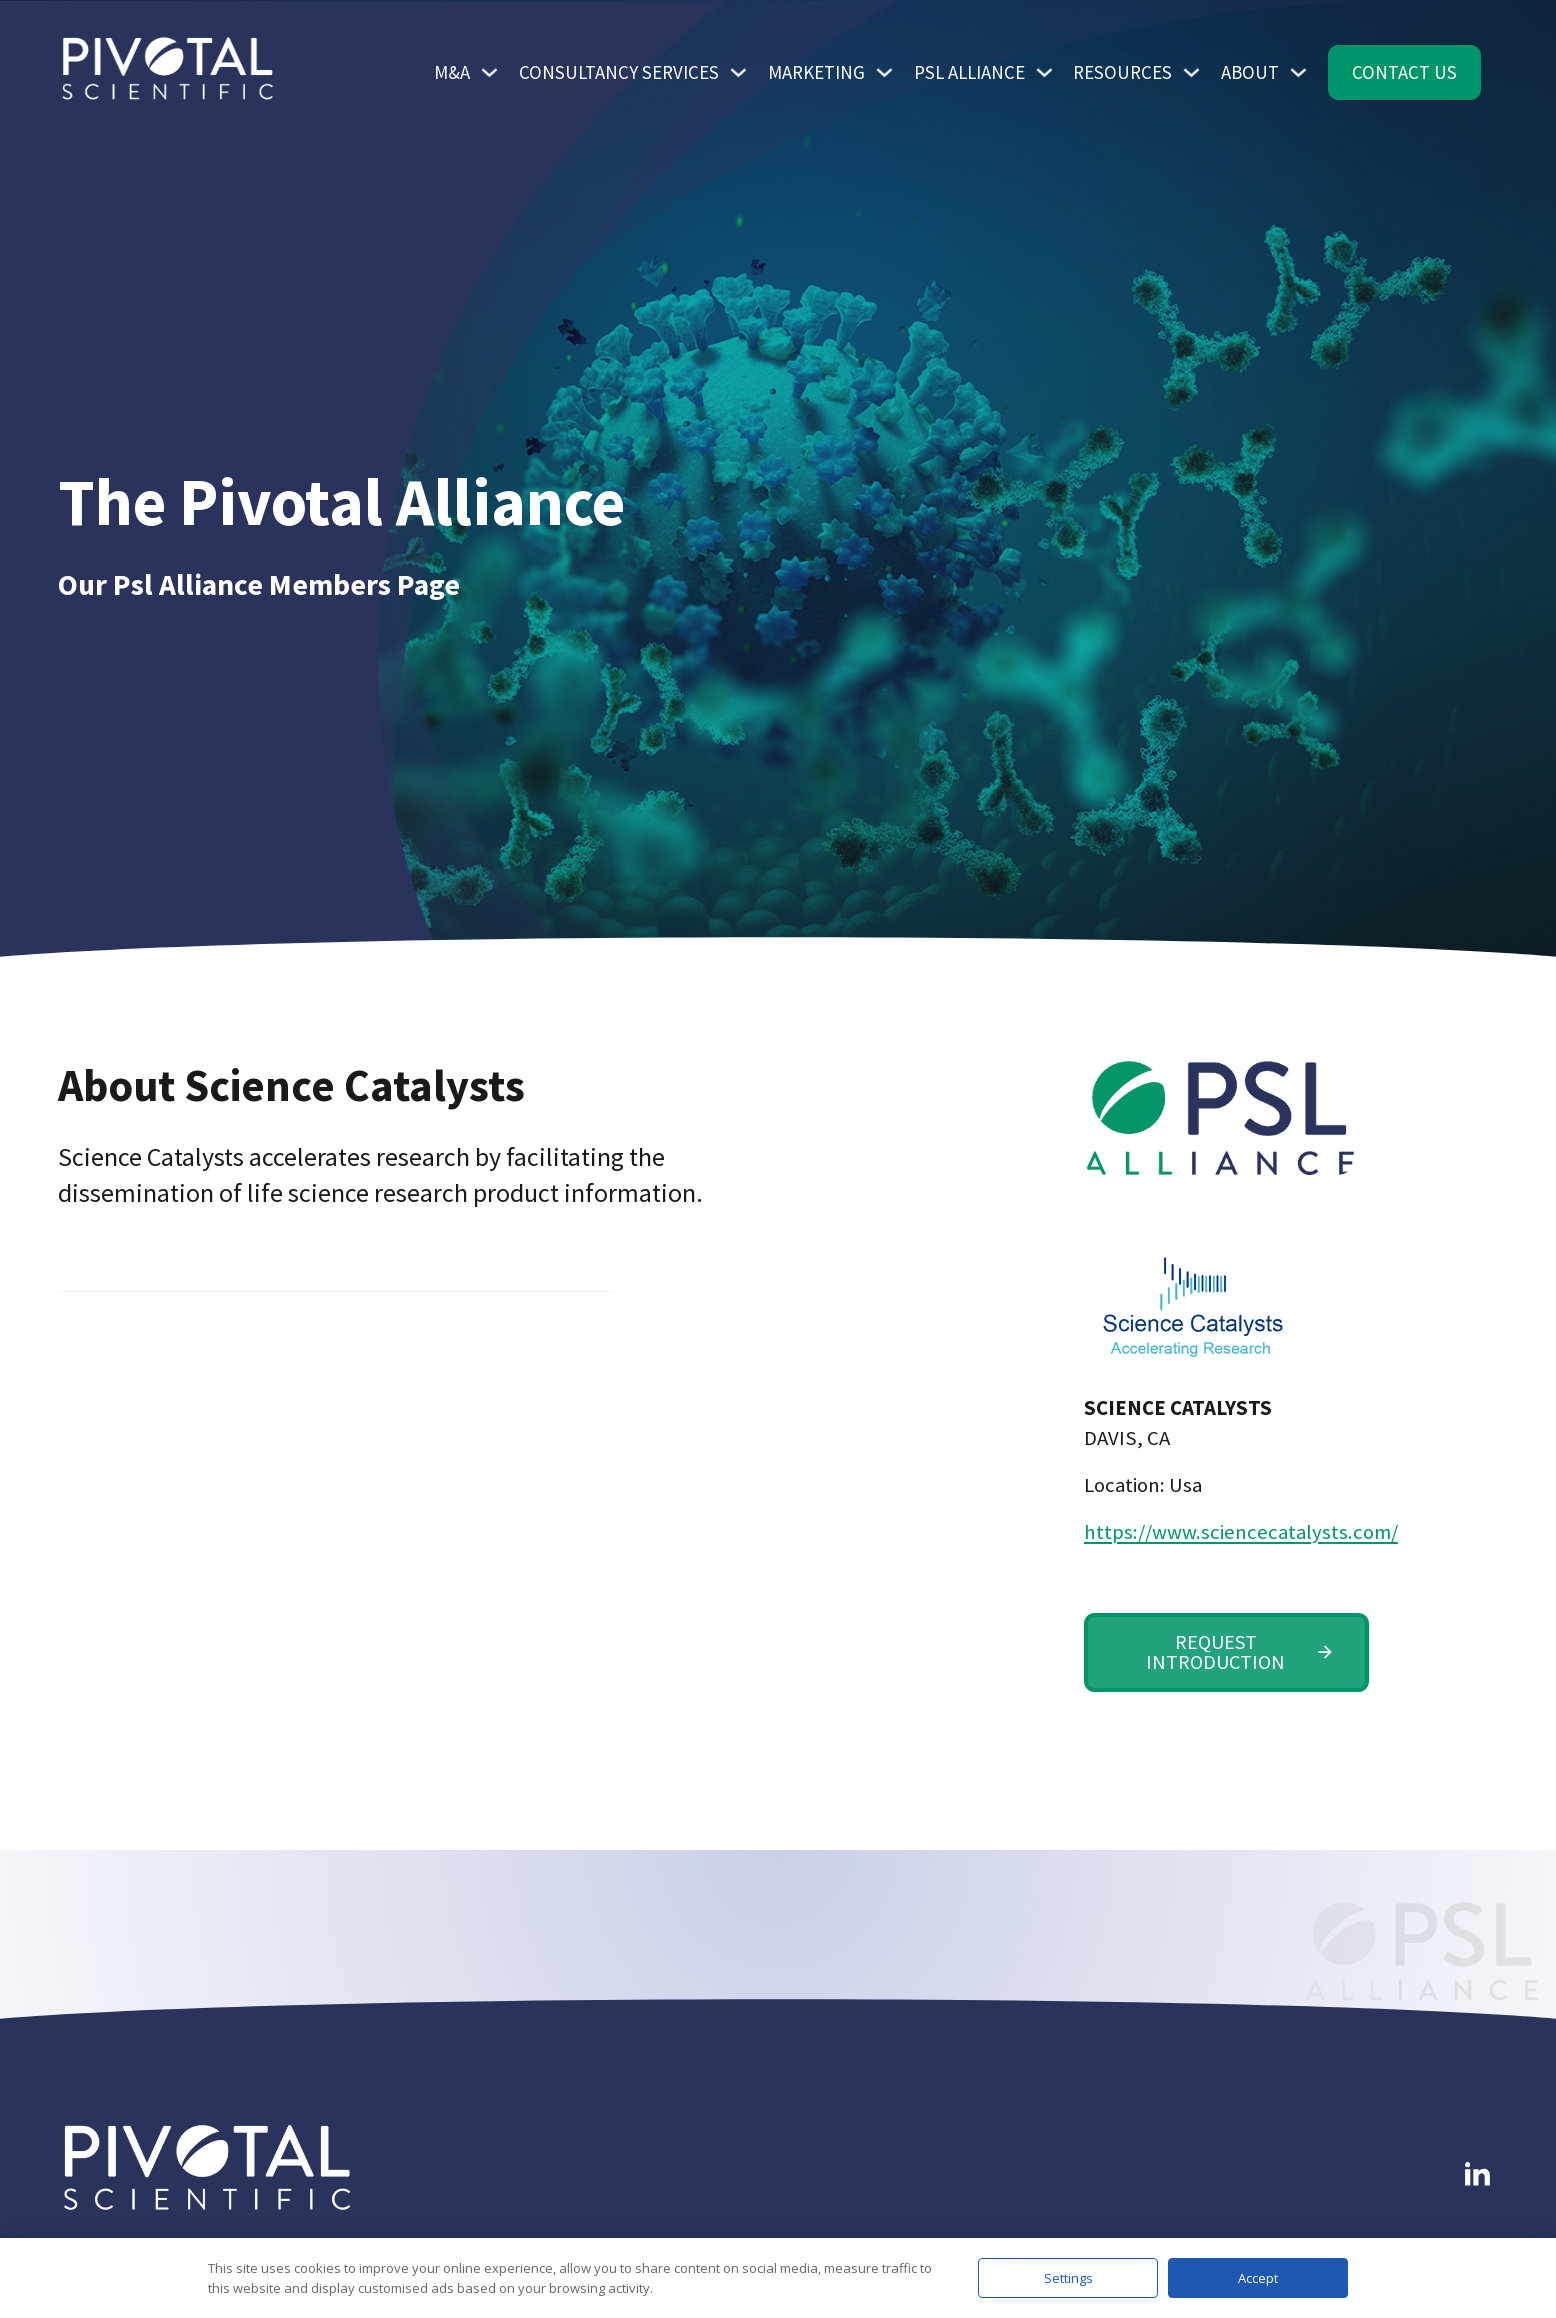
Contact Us (1404, 72)
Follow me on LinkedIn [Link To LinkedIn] (1455, 2117)
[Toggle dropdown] (489, 72)
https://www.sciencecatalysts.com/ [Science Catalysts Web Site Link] (1226, 1532)
